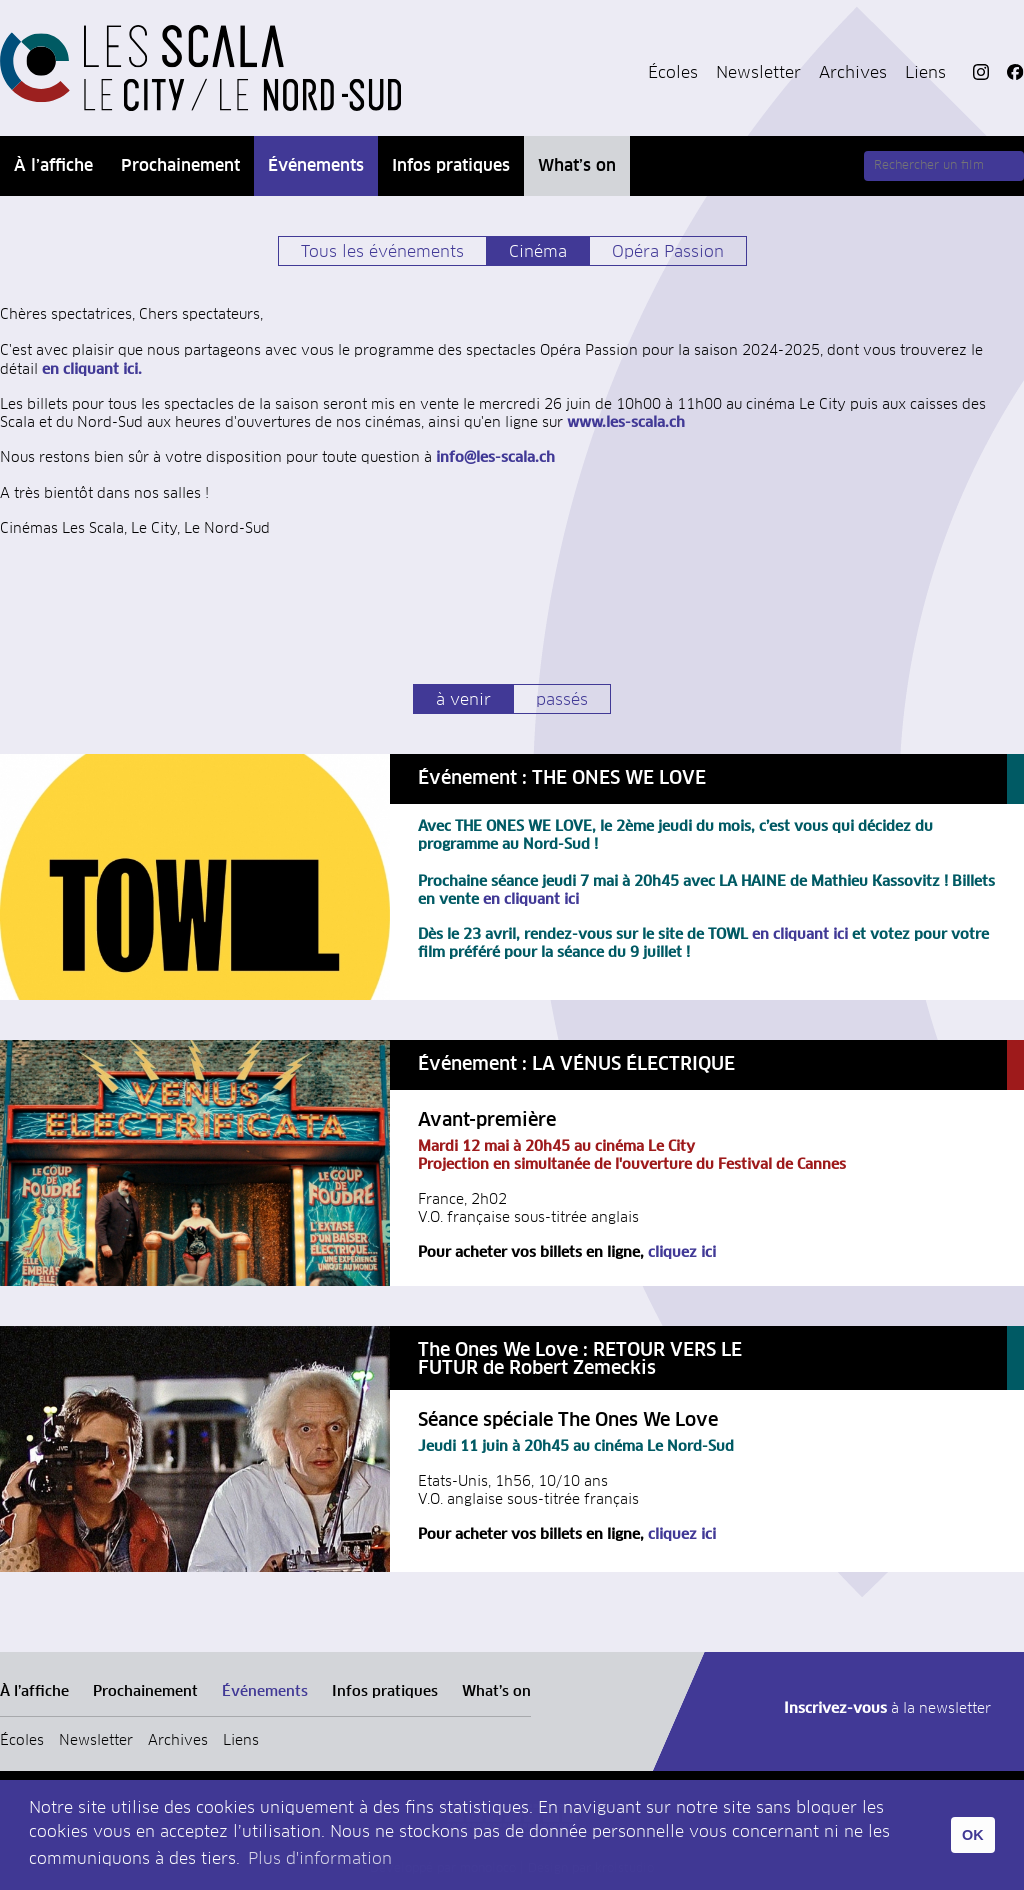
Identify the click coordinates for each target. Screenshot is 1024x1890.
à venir (463, 700)
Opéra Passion (668, 252)
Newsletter (758, 73)
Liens (925, 73)
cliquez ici (682, 1253)
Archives (853, 73)
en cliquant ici (529, 900)
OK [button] (973, 1835)
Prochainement (180, 166)
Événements (316, 166)
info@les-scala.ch (493, 458)
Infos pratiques (451, 166)
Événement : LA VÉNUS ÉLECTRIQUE (576, 1065)
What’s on (577, 166)
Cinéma (538, 252)
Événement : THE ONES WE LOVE (562, 779)
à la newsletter (887, 1709)
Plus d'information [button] (320, 1859)
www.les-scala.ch (624, 423)
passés (562, 700)
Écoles (673, 73)
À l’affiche (53, 166)
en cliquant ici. (92, 370)
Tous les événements (382, 252)
